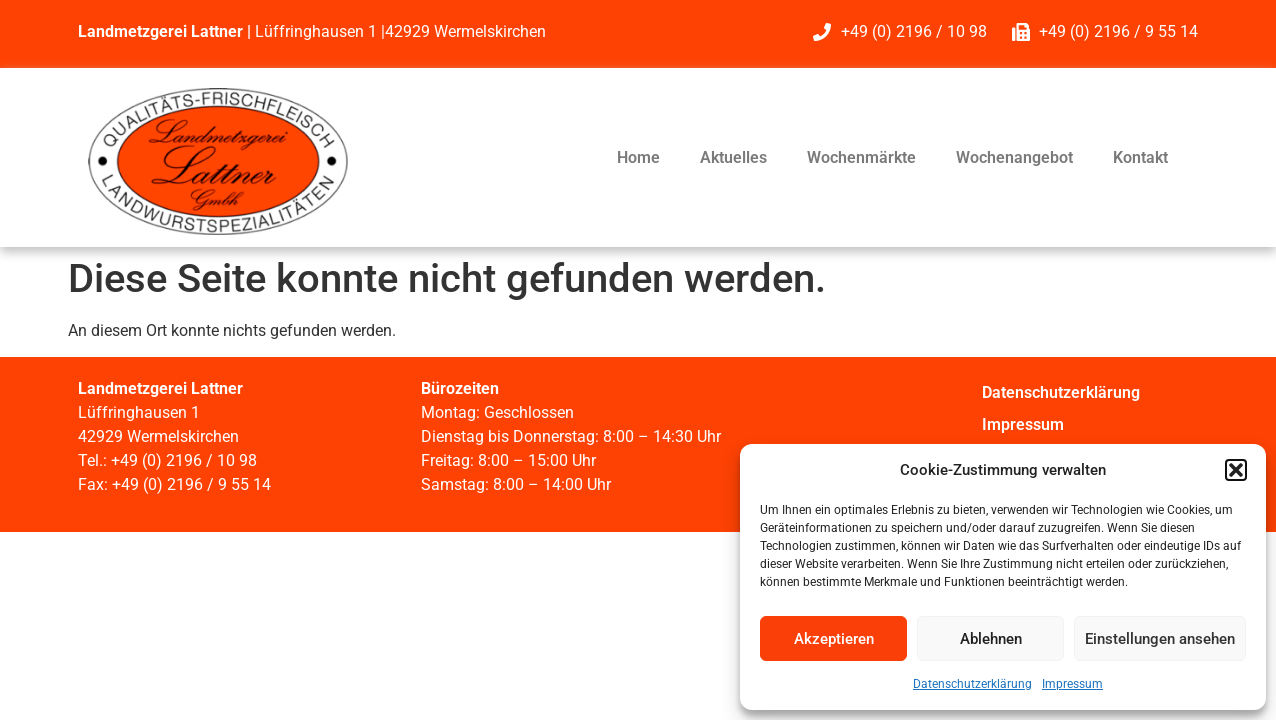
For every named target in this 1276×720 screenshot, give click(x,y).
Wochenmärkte (861, 157)
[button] (1236, 470)
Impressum (1072, 684)
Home (638, 157)
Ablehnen (991, 639)
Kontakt (1140, 157)
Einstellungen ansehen (1160, 639)
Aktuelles (733, 157)
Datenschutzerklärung (972, 684)
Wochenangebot (1014, 157)
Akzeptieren (834, 639)
